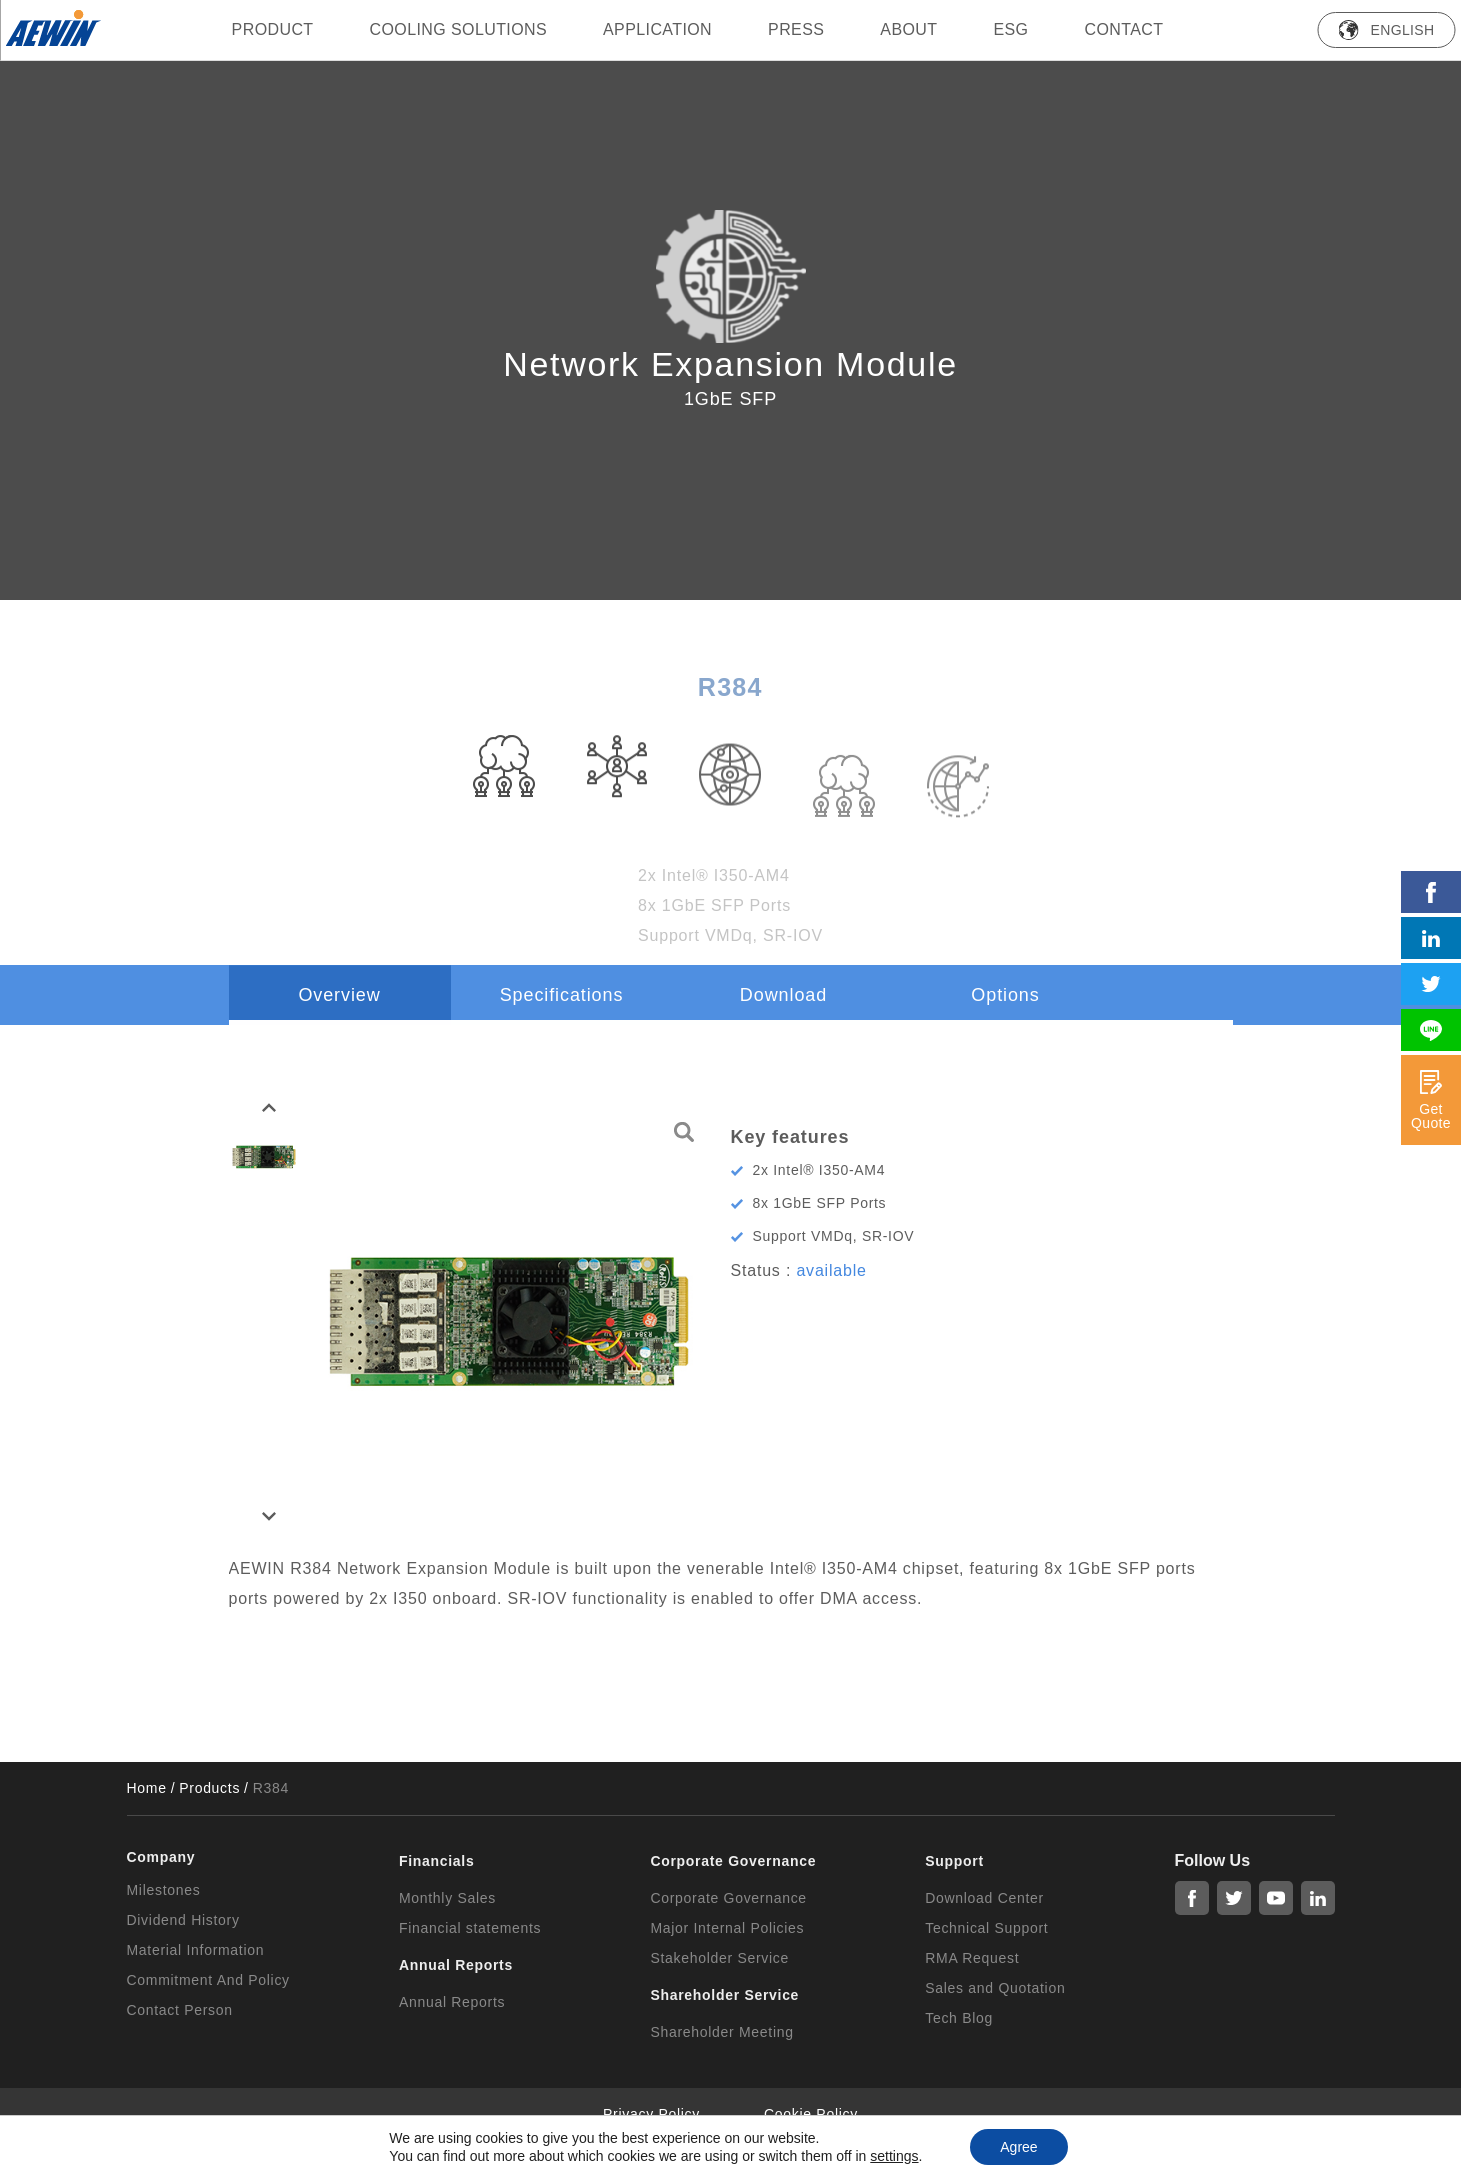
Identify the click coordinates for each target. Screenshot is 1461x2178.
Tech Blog (959, 2018)
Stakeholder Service (719, 1958)
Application (657, 29)
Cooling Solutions (459, 29)
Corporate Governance (728, 1898)
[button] (269, 1108)
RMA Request (972, 1958)
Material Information (196, 1950)
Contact (1123, 29)
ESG (1010, 29)
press (796, 29)
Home (147, 1788)
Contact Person (180, 2010)
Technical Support (986, 1928)
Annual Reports (452, 2002)
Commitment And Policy (208, 1980)
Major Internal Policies (727, 1928)
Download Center (984, 1898)
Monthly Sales (447, 1898)
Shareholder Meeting (721, 2032)
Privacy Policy (651, 2114)
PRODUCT (273, 29)
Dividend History (183, 1920)
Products (209, 1788)
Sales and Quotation (995, 1988)
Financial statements (470, 1928)
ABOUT (908, 29)
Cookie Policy (811, 2114)
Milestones (164, 1890)
